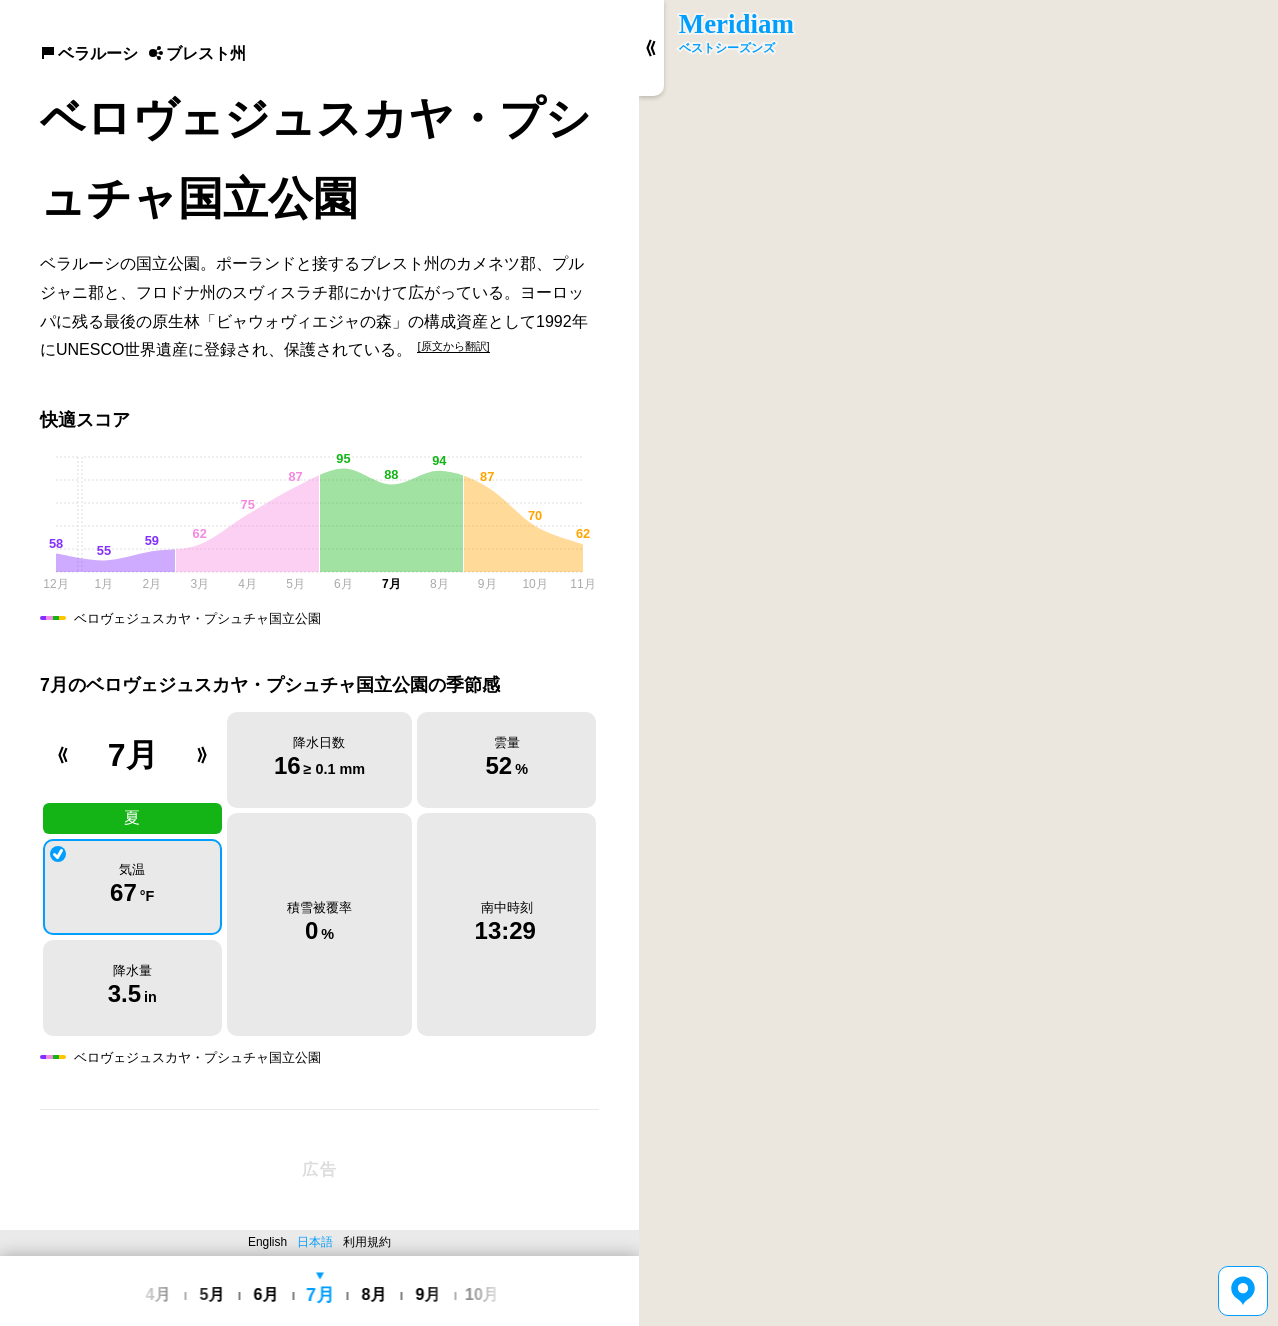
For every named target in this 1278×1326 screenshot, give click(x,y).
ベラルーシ (89, 53)
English (267, 1242)
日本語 (315, 1242)
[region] (958, 663)
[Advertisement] (319, 1170)
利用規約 (367, 1242)
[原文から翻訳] (453, 346)
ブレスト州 (197, 53)
